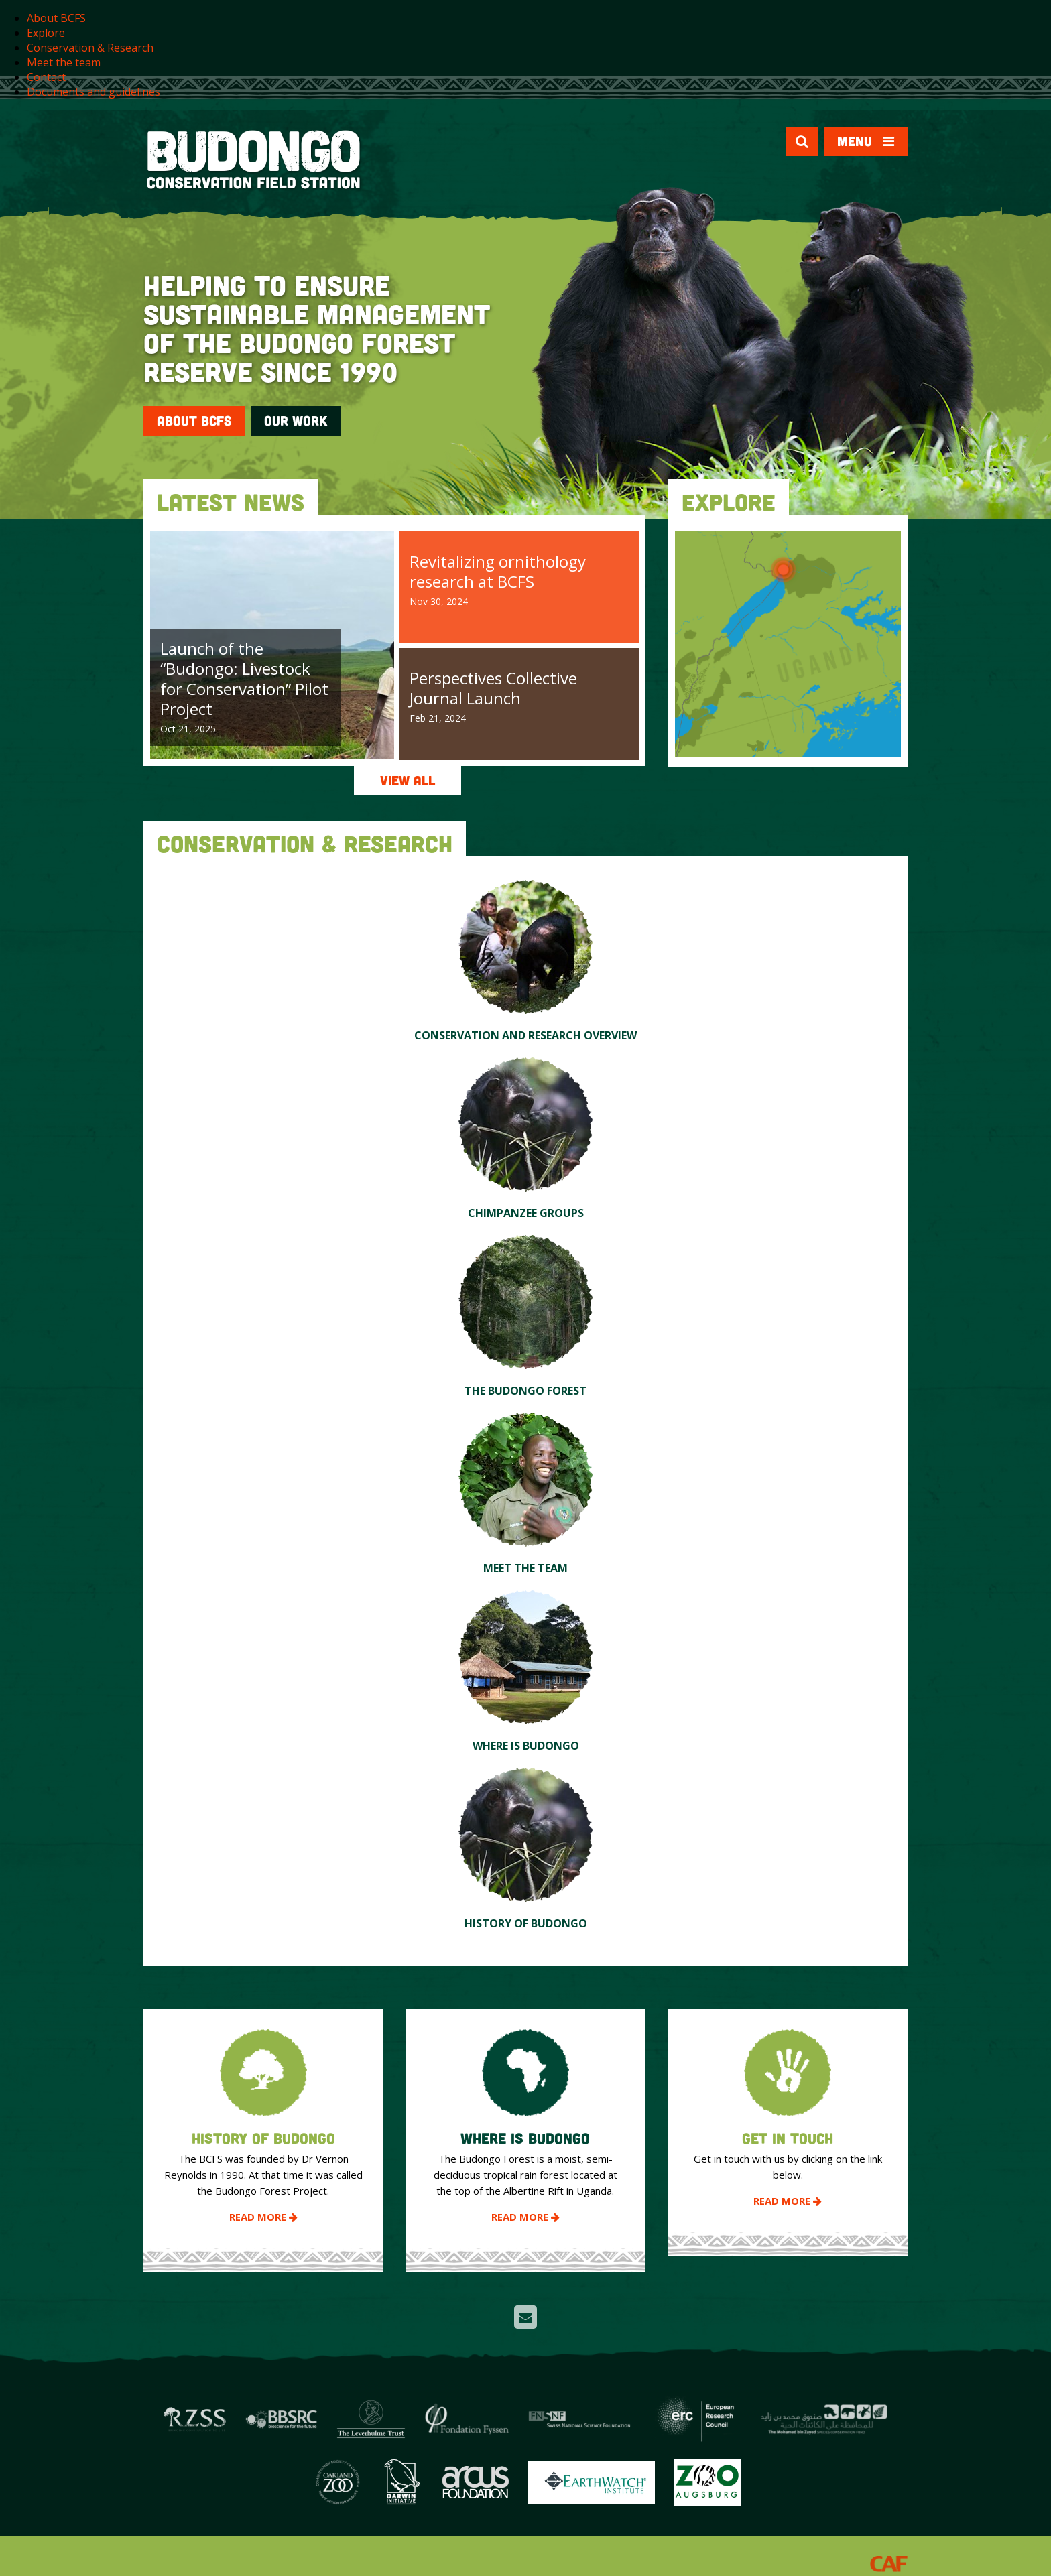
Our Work (295, 420)
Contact (46, 77)
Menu (865, 141)
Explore (46, 32)
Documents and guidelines (93, 91)
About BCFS (56, 18)
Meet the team (64, 62)
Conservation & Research (90, 47)
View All (407, 780)
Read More (263, 2217)
